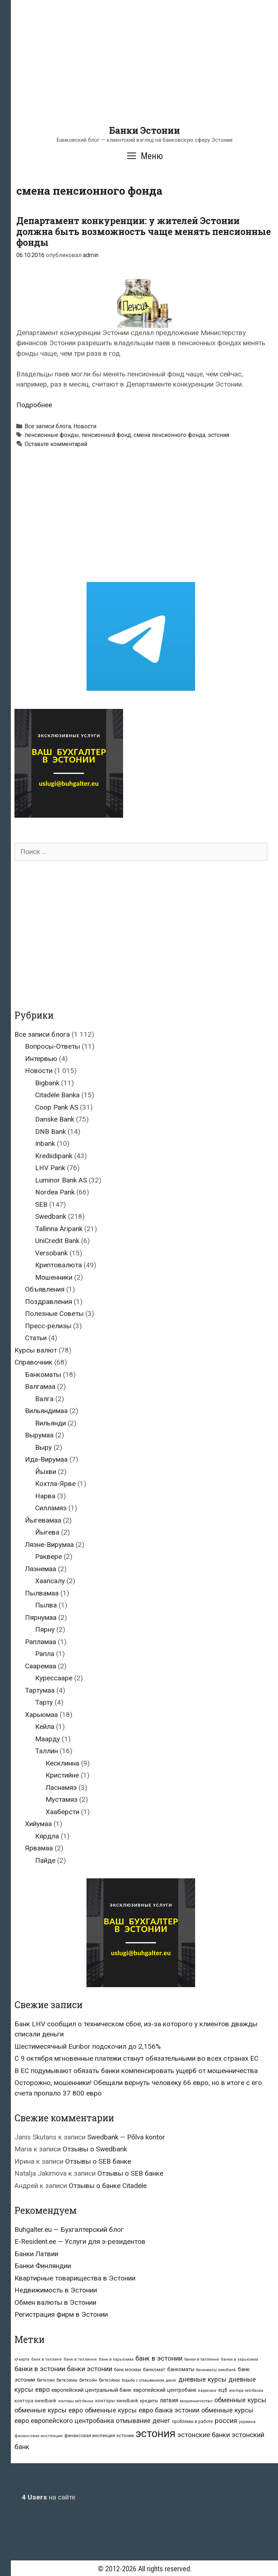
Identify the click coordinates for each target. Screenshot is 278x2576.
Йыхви (45, 1471)
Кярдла (47, 1836)
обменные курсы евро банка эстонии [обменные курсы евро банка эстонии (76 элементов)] (142, 2410)
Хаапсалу (50, 1581)
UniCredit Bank (57, 1241)
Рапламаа (40, 1642)
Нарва (45, 1496)
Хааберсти (62, 1812)
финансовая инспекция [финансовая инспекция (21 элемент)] (38, 2435)
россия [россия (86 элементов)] (226, 2421)
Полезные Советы (54, 1313)
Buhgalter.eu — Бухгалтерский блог (69, 2229)
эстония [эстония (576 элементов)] (156, 2433)
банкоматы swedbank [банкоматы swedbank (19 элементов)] (216, 2369)
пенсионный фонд (106, 435)
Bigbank (47, 1083)
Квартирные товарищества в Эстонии (74, 2278)
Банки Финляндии (42, 2266)
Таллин (46, 1751)
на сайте (48, 2497)
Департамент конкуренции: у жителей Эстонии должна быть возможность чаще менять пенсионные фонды (143, 231)
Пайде (45, 1860)
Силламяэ (51, 1508)
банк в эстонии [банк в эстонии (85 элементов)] (158, 2358)
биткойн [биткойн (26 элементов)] (88, 2380)
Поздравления (48, 1301)
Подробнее (34, 405)
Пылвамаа (42, 1593)
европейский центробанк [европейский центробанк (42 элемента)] (165, 2390)
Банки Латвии (36, 2254)
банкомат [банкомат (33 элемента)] (154, 2369)
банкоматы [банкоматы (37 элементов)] (180, 2369)
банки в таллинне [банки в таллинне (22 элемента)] (201, 2359)
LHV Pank (50, 1168)
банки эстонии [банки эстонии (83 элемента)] (89, 2369)
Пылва (46, 1605)
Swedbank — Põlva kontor (126, 2137)
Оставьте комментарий (56, 444)
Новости (84, 426)
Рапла (44, 1654)
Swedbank (50, 1216)
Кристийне (62, 1775)
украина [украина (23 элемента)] (247, 2421)
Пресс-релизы (48, 1326)
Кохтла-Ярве (55, 1483)
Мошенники (53, 1277)
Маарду (47, 1739)
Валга (44, 1399)
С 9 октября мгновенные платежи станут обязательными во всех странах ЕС (136, 2058)
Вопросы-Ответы (52, 1046)
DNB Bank (50, 1131)
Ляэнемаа (40, 1569)
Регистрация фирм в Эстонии (61, 2314)
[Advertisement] (144, 74)
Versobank (51, 1253)
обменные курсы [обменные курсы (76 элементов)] (240, 2400)
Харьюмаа (41, 1714)
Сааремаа (40, 1666)
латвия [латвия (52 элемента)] (169, 2400)
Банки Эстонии (144, 130)
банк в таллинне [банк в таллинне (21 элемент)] (80, 2359)
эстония (218, 435)
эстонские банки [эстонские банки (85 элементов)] (203, 2435)
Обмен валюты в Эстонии (55, 2302)
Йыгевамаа (43, 1520)
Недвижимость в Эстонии (55, 2290)
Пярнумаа (40, 1617)
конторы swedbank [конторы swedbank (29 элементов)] (116, 2400)
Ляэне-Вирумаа (49, 1544)
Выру (43, 1447)
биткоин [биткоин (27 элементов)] (46, 2380)
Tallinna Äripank (59, 1229)
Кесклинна (62, 1763)
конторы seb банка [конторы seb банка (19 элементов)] (75, 2401)
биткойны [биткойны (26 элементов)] (109, 2380)
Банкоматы (43, 1374)
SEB (41, 1204)
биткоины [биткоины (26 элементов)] (66, 2380)
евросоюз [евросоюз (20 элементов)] (207, 2390)
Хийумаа (38, 1824)
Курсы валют (35, 1350)
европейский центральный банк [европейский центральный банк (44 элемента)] (91, 2390)
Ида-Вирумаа (46, 1459)
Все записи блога (48, 426)
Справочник (33, 1362)
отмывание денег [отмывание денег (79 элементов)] (143, 2420)
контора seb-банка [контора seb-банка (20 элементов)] (246, 2390)
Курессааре (53, 1678)
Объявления (44, 1289)
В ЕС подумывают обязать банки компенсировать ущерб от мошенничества (136, 2071)
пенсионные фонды (52, 435)
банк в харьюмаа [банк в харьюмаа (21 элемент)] (116, 2359)
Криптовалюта (58, 1265)
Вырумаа (39, 1435)
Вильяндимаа (46, 1411)
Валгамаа (40, 1386)
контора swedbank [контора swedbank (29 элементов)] (35, 2400)
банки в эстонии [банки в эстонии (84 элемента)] (39, 2369)
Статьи (36, 1338)
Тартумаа (40, 1690)
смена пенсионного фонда (169, 435)
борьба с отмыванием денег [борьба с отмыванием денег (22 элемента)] (149, 2380)
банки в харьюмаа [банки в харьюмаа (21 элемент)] (239, 2359)
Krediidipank (53, 1156)
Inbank (45, 1143)
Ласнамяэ (61, 1787)
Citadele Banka (57, 1095)
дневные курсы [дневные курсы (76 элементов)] (202, 2379)
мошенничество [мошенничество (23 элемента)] (196, 2400)
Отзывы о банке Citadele (108, 2185)
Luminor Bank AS (61, 1180)
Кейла (44, 1726)
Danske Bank (54, 1119)
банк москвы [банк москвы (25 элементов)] (127, 2369)
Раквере (48, 1556)
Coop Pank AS (56, 1107)
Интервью (41, 1058)
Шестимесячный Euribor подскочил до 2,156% (87, 2046)
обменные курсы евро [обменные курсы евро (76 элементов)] (48, 2410)
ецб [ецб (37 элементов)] (222, 2390)
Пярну (45, 1629)
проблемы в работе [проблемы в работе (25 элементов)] (192, 2421)
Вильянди (50, 1423)
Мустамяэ (61, 1799)
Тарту (44, 1702)
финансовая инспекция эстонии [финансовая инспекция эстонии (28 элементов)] (99, 2435)
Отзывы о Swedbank (95, 2149)
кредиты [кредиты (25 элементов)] (149, 2400)
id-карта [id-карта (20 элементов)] (21, 2359)
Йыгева (47, 1532)
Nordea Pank (55, 1192)
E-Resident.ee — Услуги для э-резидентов (80, 2241)
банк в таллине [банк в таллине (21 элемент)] (46, 2359)
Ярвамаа (39, 1848)
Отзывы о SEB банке (98, 2161)
